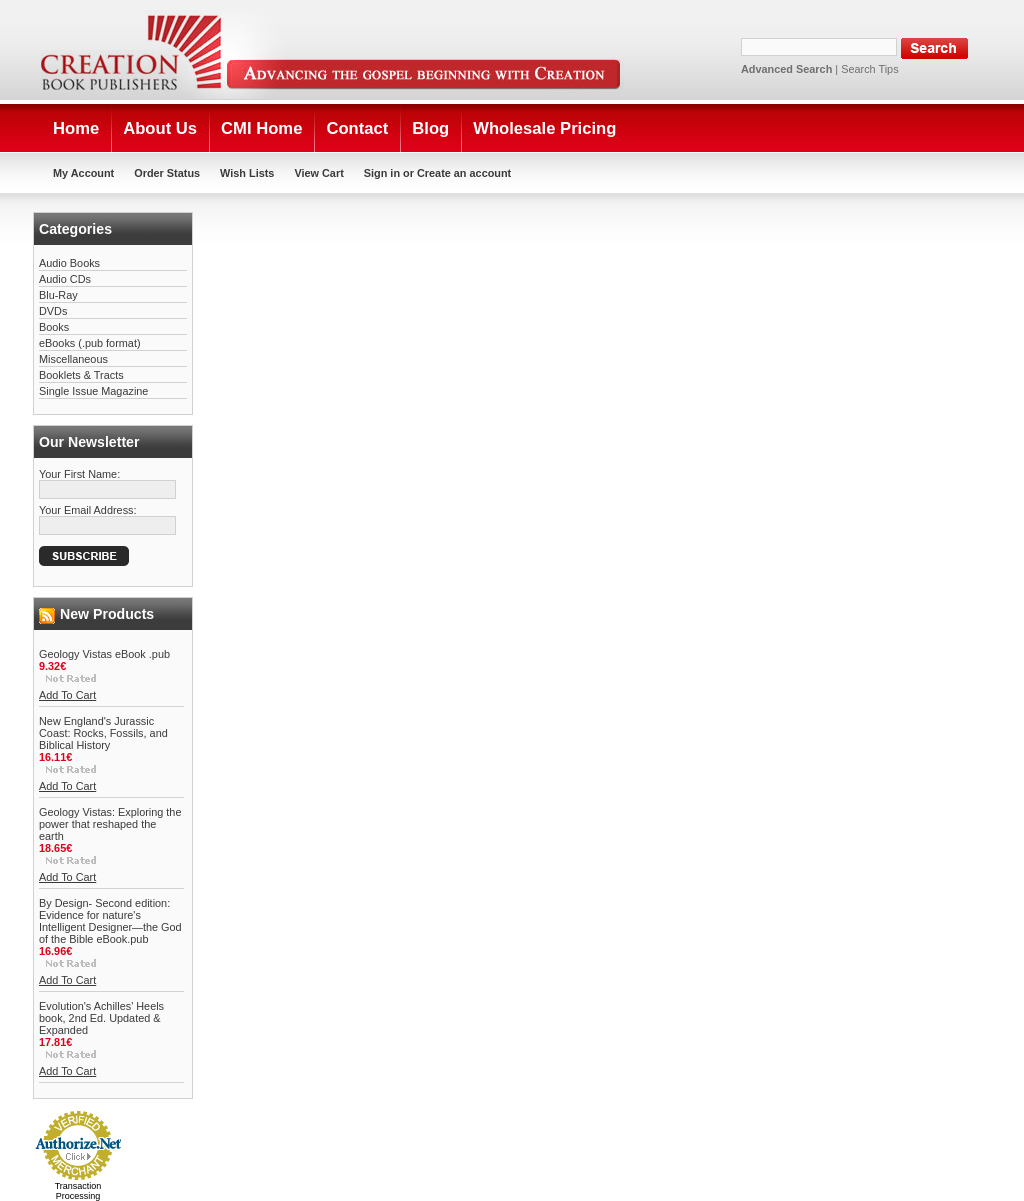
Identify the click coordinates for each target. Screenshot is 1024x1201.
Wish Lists (247, 173)
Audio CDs (65, 279)
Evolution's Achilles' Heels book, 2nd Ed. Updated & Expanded (101, 1018)
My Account (83, 173)
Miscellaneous (73, 359)
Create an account (464, 173)
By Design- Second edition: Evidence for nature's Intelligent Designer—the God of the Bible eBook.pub (110, 921)
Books (54, 327)
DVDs (53, 311)
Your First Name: (79, 474)
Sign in (382, 173)
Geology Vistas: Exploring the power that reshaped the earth (110, 824)
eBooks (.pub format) (90, 343)
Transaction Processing (78, 1191)
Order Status (167, 173)
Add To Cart (67, 695)
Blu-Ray (58, 295)
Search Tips (869, 69)
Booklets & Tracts (81, 375)
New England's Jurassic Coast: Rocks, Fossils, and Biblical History (103, 733)
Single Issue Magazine (93, 391)
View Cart (318, 173)
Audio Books (69, 263)
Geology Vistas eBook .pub (104, 654)
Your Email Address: (88, 510)
